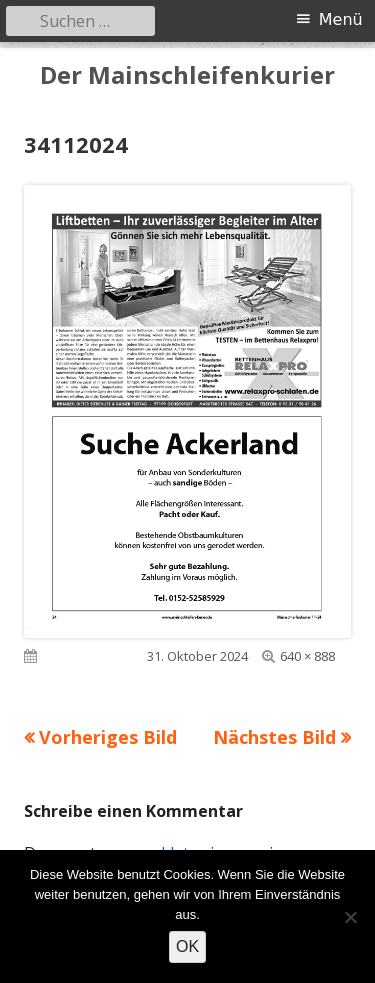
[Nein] (350, 917)
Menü (341, 19)
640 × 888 (307, 656)
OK (187, 946)
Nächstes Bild (274, 737)
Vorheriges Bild (108, 737)
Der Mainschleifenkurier (187, 75)
